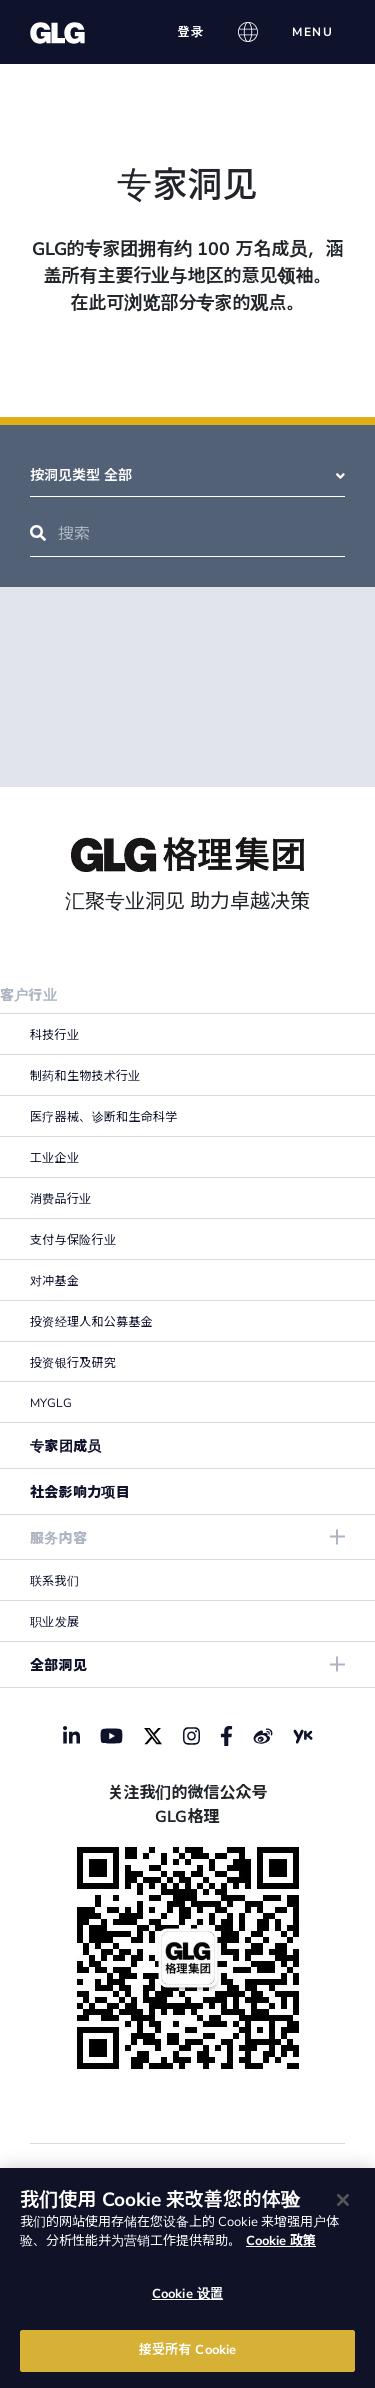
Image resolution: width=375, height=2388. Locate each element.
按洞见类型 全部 (187, 475)
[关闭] (343, 2200)
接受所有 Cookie (187, 2350)
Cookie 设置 (187, 2294)
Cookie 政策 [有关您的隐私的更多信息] (281, 2241)
